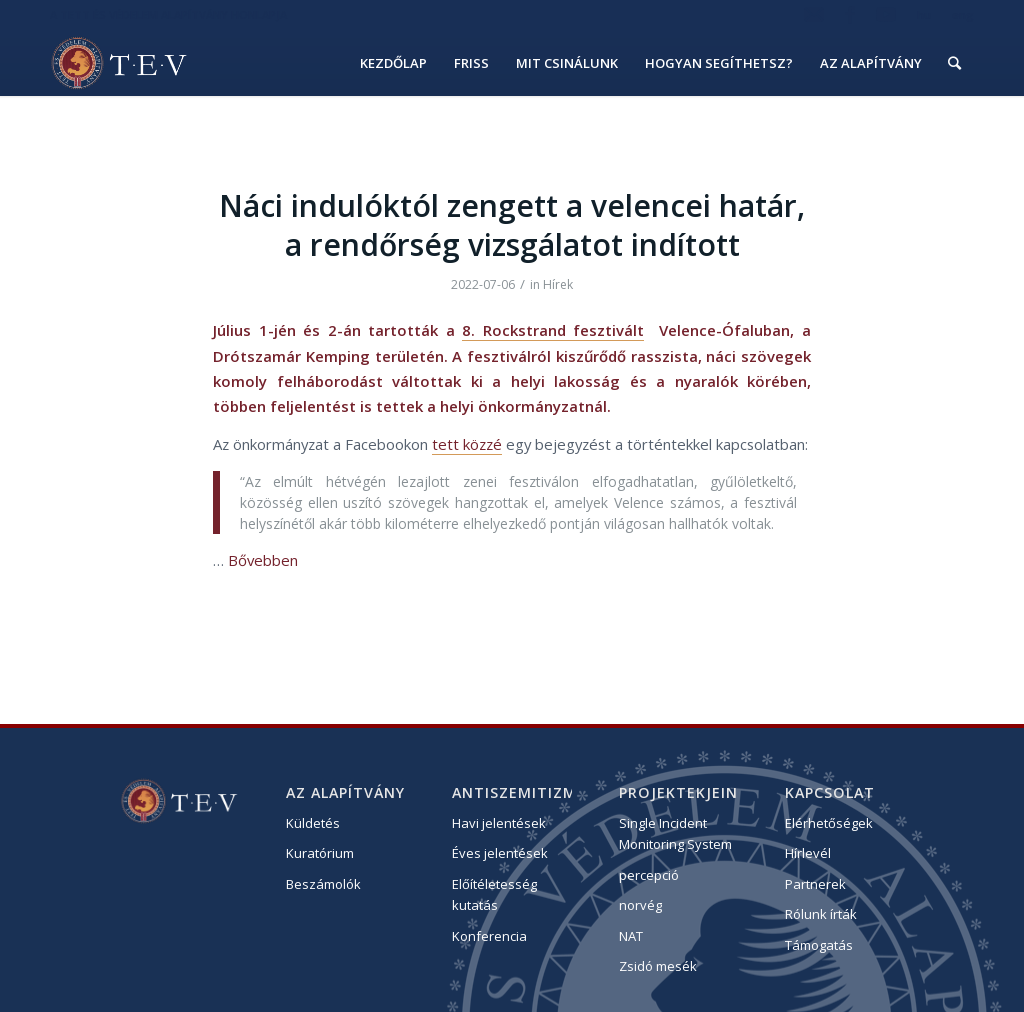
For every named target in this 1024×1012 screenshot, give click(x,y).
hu (924, 14)
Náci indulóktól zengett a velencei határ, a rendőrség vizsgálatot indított (512, 225)
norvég (640, 905)
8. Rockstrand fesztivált (553, 330)
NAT (631, 936)
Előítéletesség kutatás (494, 894)
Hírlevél (808, 853)
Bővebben (263, 560)
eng (963, 14)
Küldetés (313, 823)
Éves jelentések (500, 853)
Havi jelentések (499, 823)
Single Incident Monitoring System (675, 833)
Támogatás (819, 945)
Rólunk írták (821, 914)
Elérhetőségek (829, 823)
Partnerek (815, 884)
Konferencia (489, 936)
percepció (649, 875)
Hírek (558, 284)
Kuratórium (320, 853)
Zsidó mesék (658, 966)
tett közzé (467, 444)
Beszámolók (323, 884)
